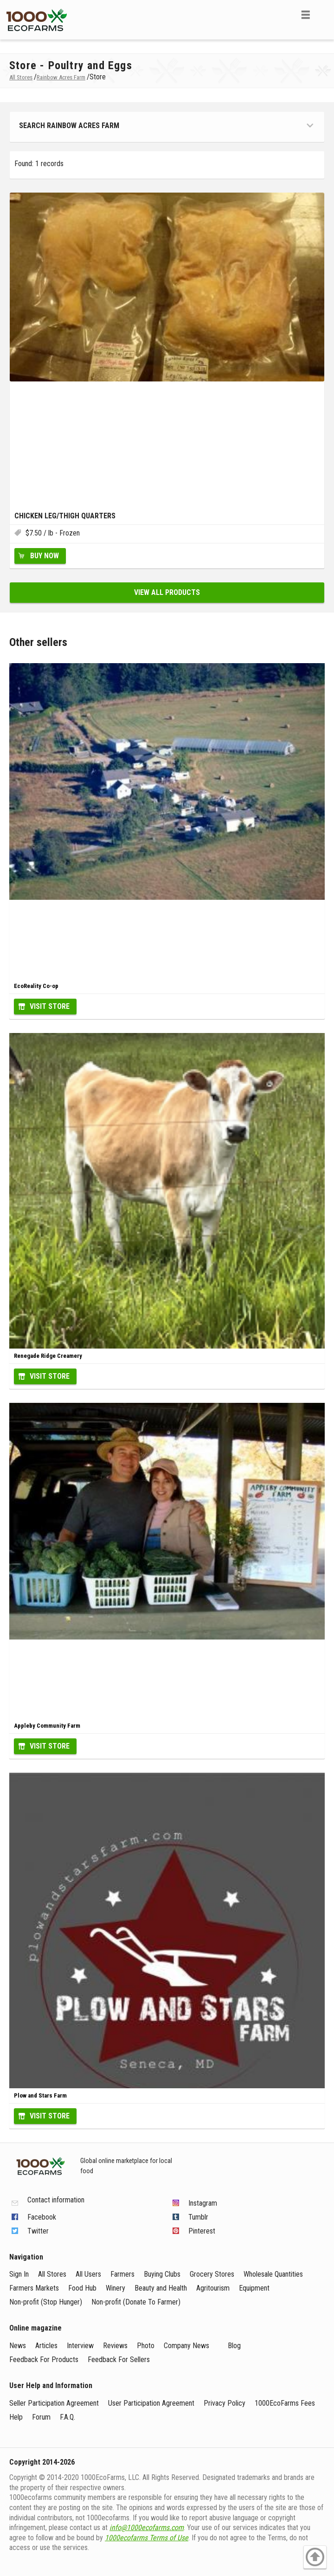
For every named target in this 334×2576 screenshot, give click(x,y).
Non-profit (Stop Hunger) (45, 2302)
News (17, 2345)
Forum (41, 2417)
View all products (167, 592)
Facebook (41, 2217)
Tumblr (198, 2217)
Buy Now (44, 555)
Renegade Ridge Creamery (48, 1355)
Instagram (202, 2203)
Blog (234, 2345)
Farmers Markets (34, 2288)
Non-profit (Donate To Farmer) (135, 2302)
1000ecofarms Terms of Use (146, 2537)
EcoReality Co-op (36, 985)
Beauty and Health (161, 2288)
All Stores (52, 2274)
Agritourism (213, 2288)
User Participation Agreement (151, 2403)
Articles (46, 2345)
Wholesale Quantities (273, 2274)
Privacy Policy (224, 2403)
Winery (115, 2288)
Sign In (19, 2274)
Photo (145, 2345)
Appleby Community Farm (47, 1725)
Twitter (38, 2231)
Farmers (122, 2274)
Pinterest (201, 2231)
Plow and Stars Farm (40, 2095)
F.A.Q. (67, 2417)
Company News (186, 2345)
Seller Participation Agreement (54, 2403)
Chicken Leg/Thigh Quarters (65, 515)
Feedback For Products (43, 2359)
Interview (80, 2345)
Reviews (115, 2345)
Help (16, 2417)
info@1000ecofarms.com (146, 2527)
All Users (88, 2274)
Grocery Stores (212, 2274)
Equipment (254, 2288)
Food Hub (82, 2288)
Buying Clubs (162, 2274)
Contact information (55, 2200)
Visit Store (50, 1006)
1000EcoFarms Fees (285, 2403)
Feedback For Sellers (119, 2359)
